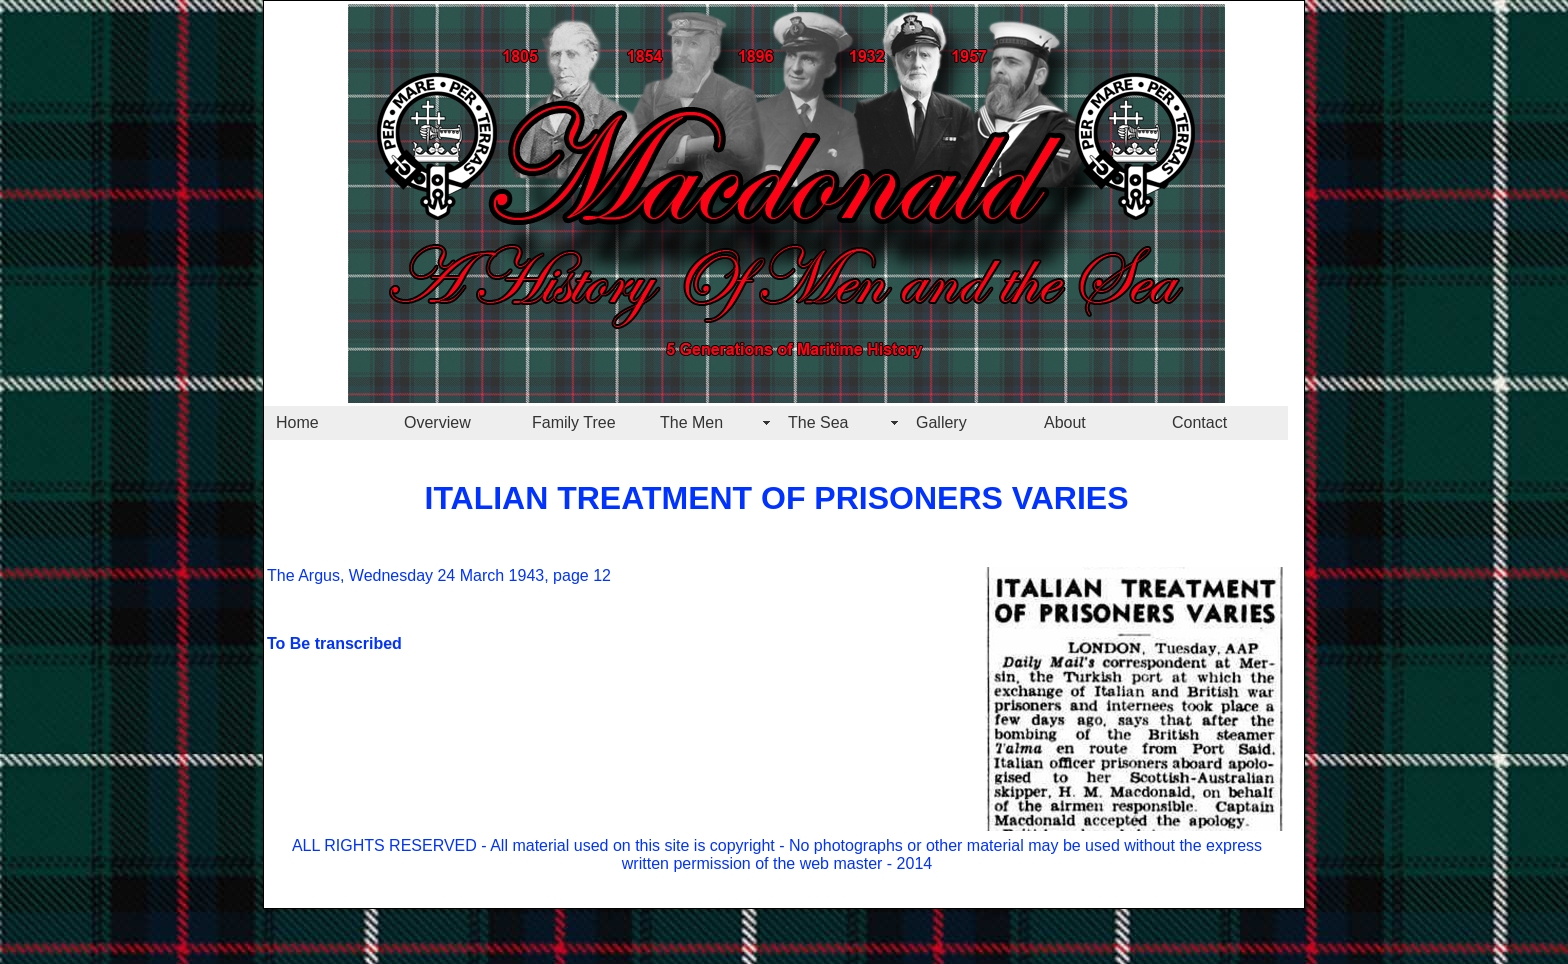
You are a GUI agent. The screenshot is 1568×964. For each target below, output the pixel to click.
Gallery (941, 422)
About (1065, 422)
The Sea (818, 422)
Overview (437, 422)
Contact (1199, 422)
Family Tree (574, 422)
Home (297, 422)
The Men (691, 422)
